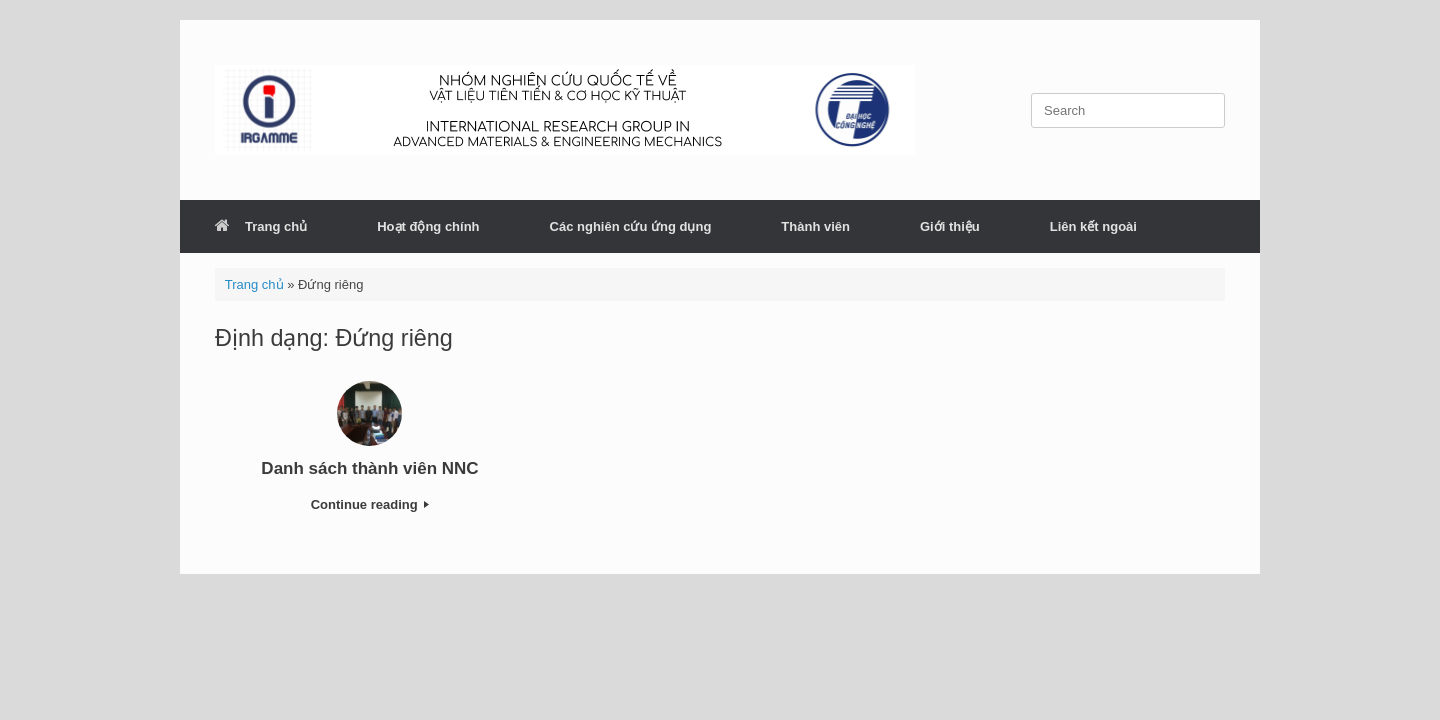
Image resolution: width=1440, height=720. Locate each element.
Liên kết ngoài (1093, 226)
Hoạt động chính (428, 226)
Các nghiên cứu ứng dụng (631, 226)
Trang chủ (261, 226)
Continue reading (370, 504)
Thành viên (815, 226)
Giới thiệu (950, 226)
